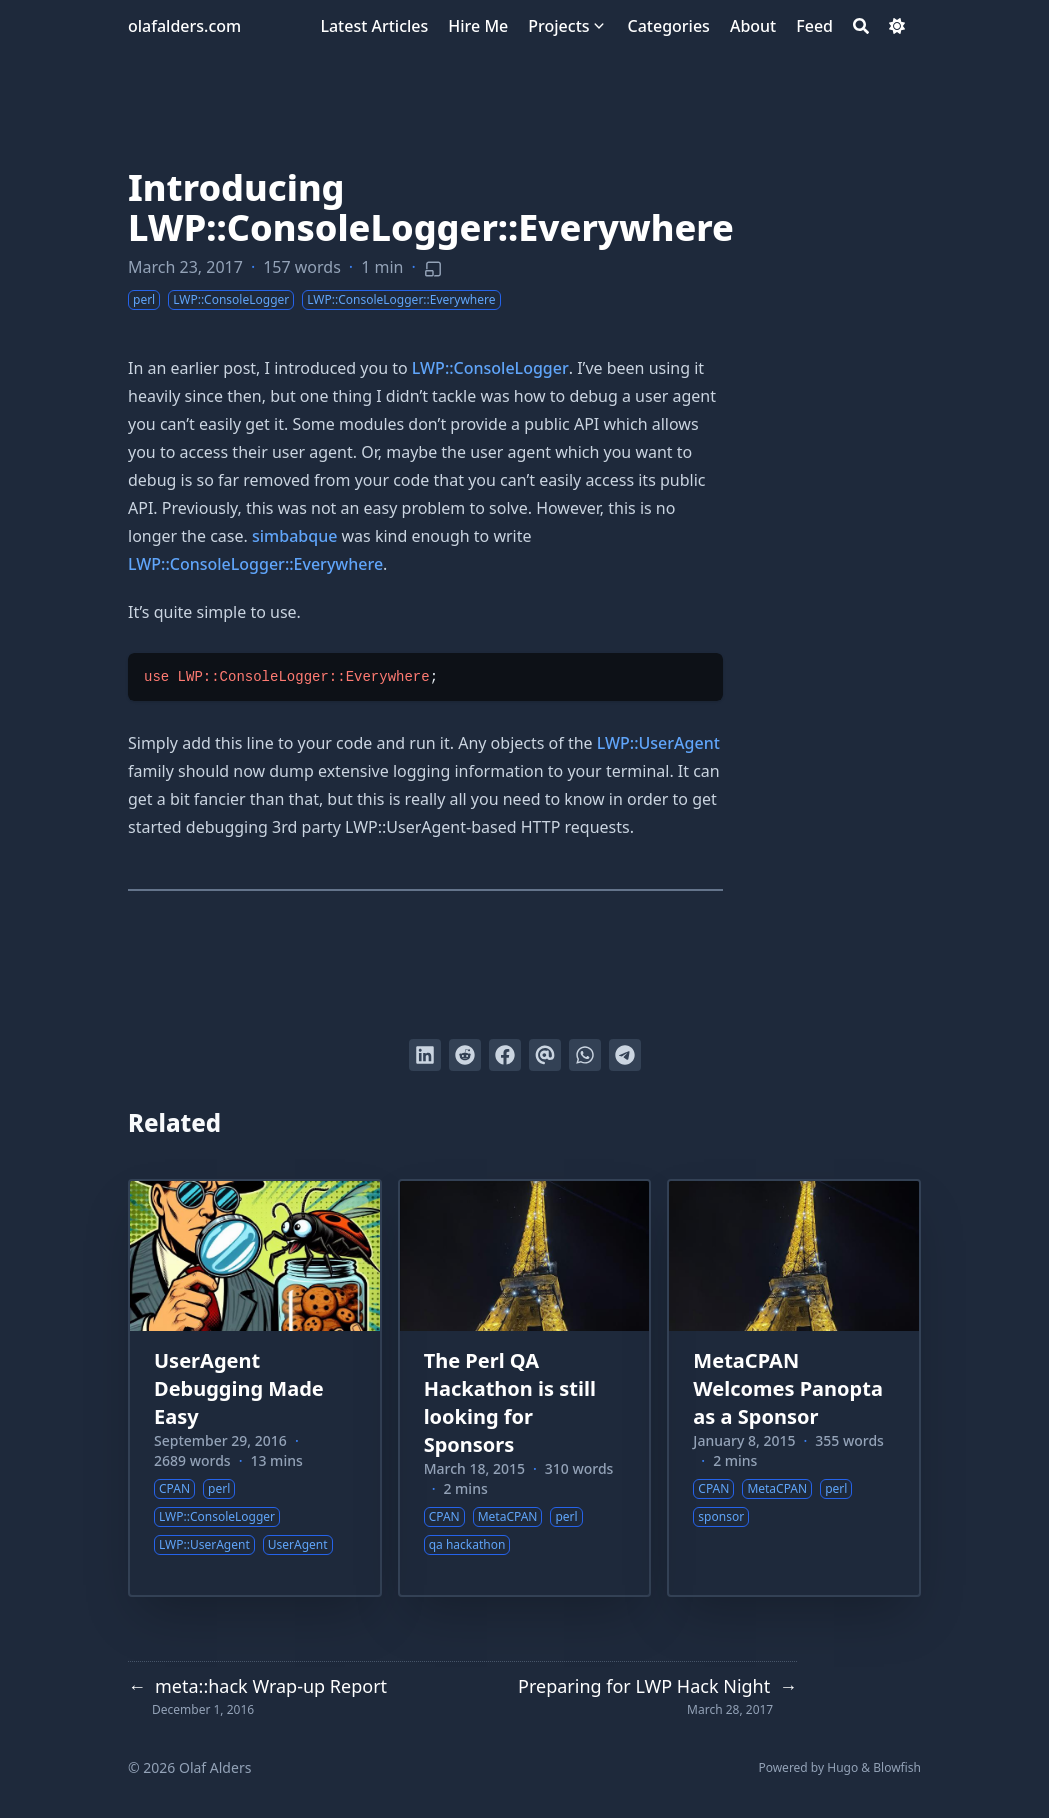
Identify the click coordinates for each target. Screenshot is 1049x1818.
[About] (753, 26)
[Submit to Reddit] (465, 1055)
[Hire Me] (478, 26)
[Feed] (814, 26)
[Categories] (669, 26)
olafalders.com (184, 26)
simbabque (294, 536)
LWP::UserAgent (658, 743)
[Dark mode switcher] (897, 26)
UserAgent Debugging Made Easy (239, 1388)
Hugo (842, 1767)
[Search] (861, 26)
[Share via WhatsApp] (585, 1055)
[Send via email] (545, 1055)
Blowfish (897, 1767)
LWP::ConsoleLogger (490, 368)
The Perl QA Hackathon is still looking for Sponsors (510, 1402)
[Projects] (558, 26)
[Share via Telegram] (625, 1055)
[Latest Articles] (374, 26)
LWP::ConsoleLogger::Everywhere (255, 564)
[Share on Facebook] (505, 1055)
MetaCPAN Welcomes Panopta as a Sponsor (788, 1388)
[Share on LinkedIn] (425, 1055)
